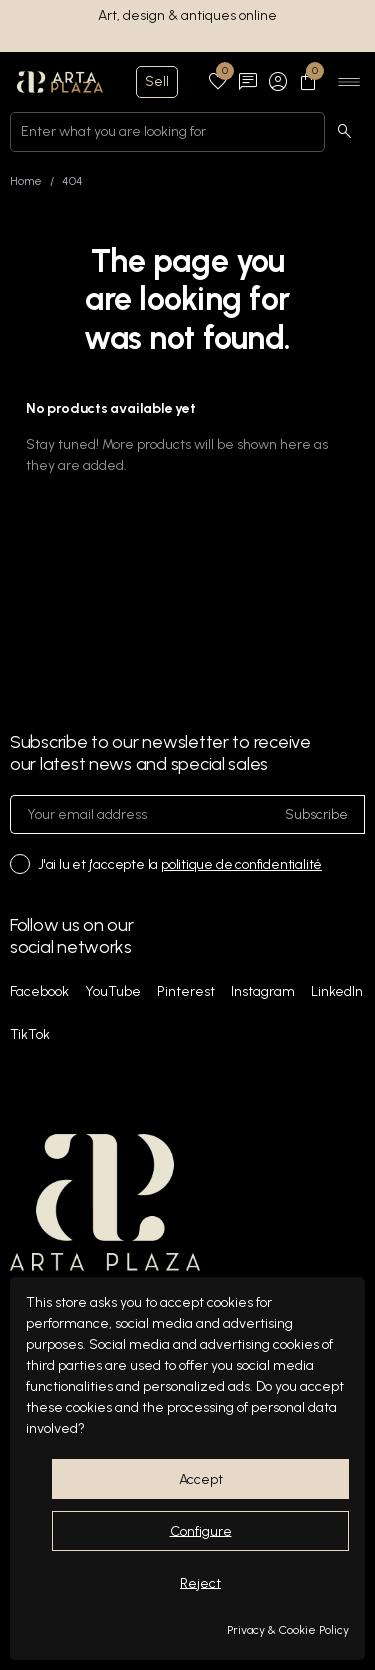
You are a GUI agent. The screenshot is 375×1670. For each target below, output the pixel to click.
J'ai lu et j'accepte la (180, 864)
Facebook (39, 991)
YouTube (113, 991)
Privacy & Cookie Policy (288, 1630)
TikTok (30, 1034)
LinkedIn (337, 991)
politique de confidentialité (241, 864)
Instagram (263, 991)
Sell (157, 81)
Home (26, 181)
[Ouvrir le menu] (349, 82)
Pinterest (186, 991)
